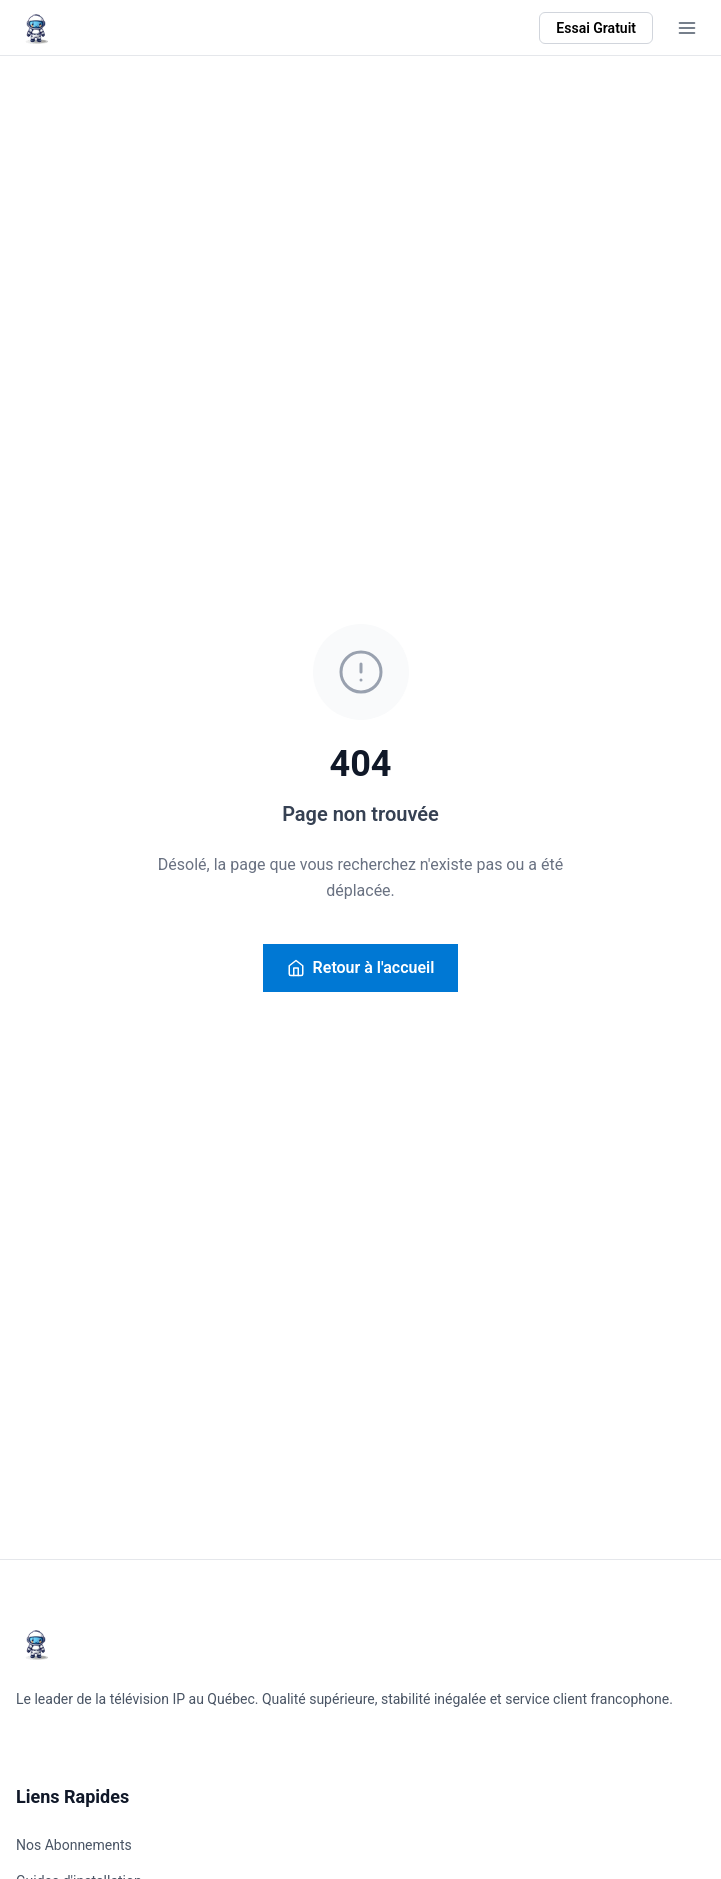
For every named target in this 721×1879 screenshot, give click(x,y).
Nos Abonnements (74, 1845)
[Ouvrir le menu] (687, 28)
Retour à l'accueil (361, 967)
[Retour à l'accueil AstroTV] (36, 28)
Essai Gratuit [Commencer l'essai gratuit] (596, 28)
